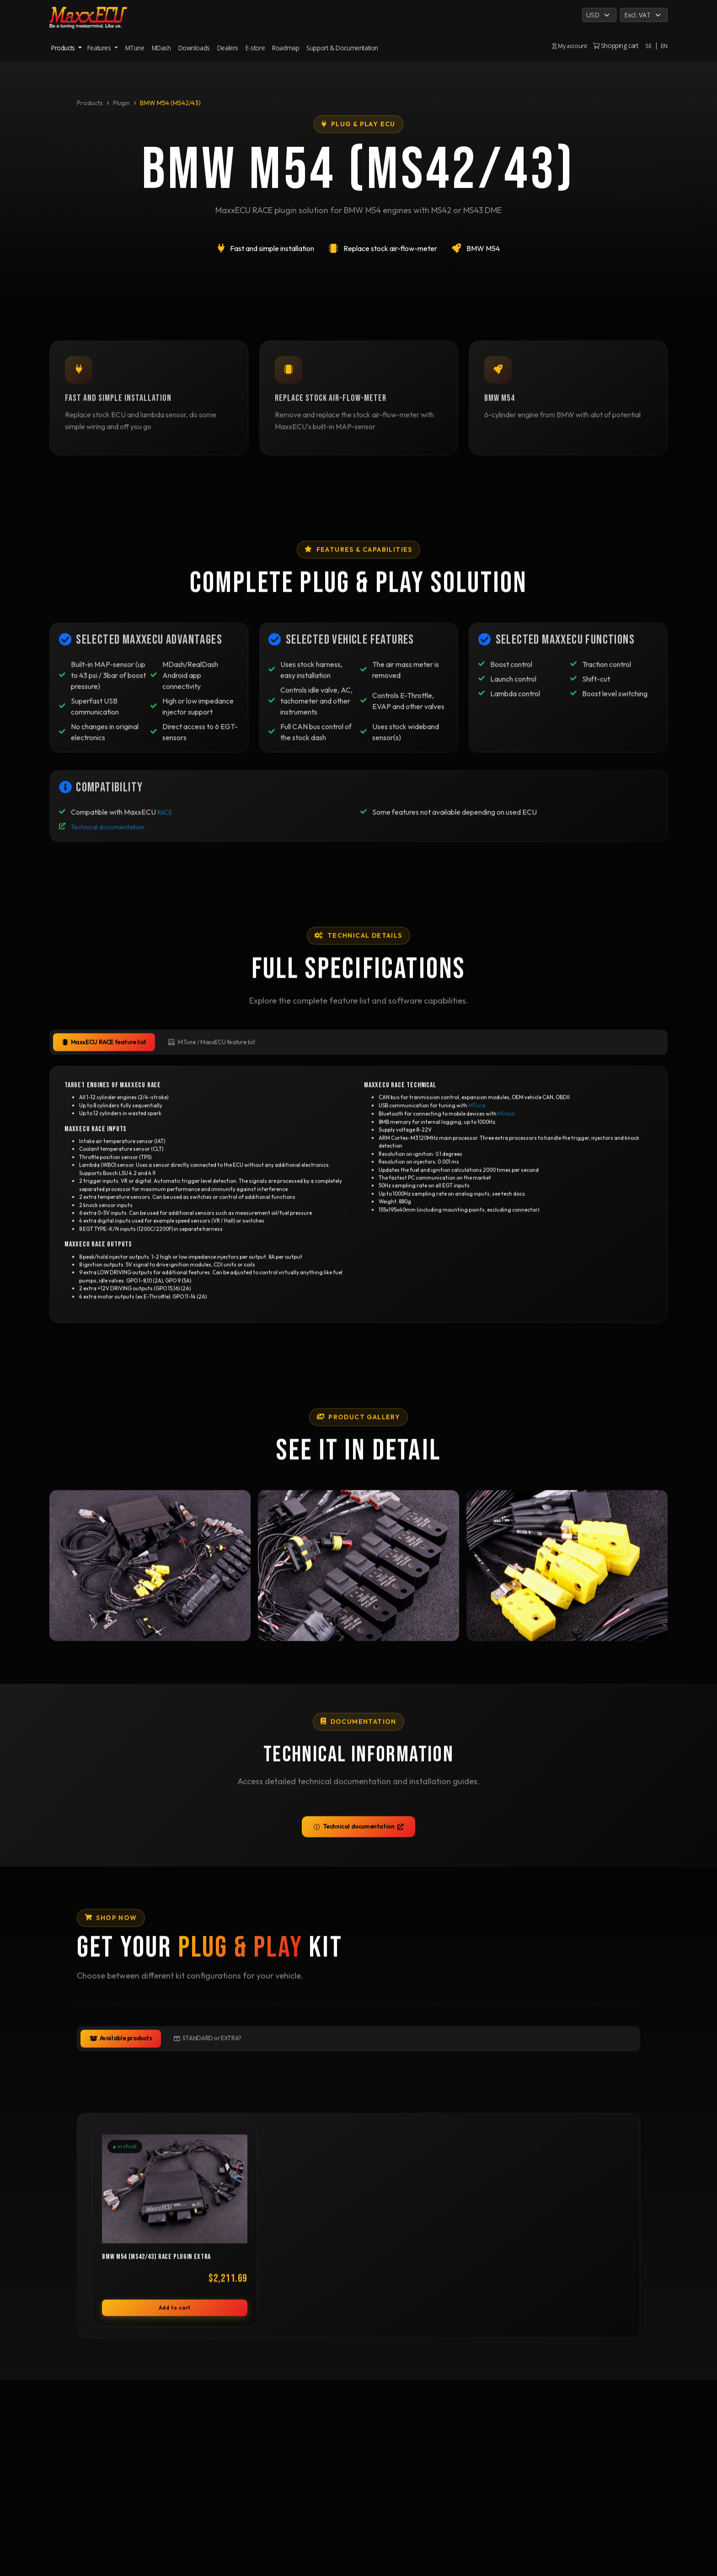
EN (664, 45)
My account (568, 45)
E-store (255, 47)
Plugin (121, 103)
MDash (161, 47)
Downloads (194, 47)
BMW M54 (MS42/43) (170, 103)
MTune (134, 47)
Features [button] (99, 47)
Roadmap (285, 47)
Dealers (227, 47)
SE (648, 45)
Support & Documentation (342, 47)
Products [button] (63, 47)
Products (90, 103)
